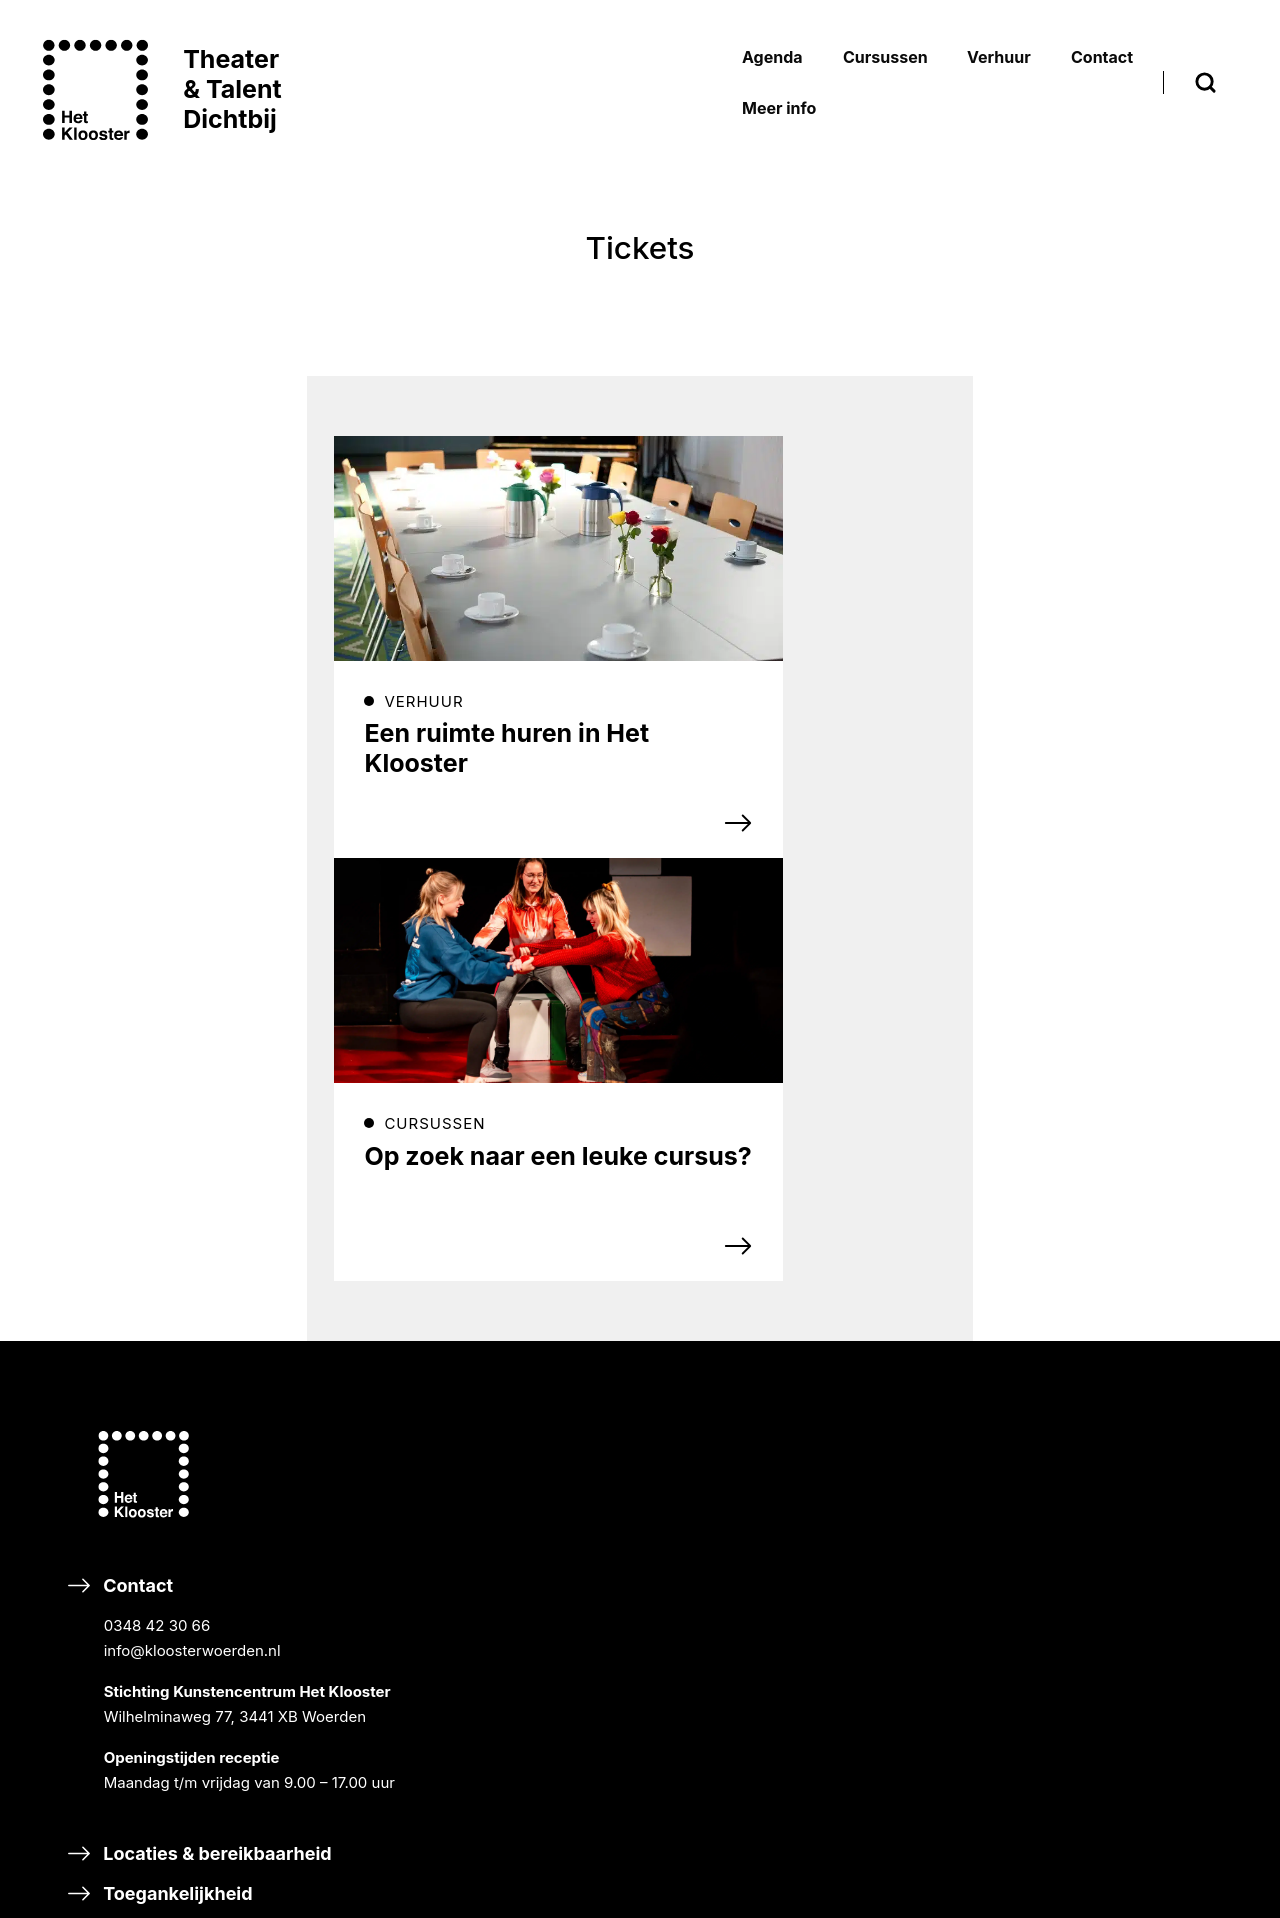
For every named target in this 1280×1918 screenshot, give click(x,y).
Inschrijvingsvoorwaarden (1179, 1339)
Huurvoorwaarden (1152, 1393)
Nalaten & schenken (565, 1800)
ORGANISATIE (1137, 1152)
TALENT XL (932, 1480)
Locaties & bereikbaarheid (200, 1516)
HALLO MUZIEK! (949, 1627)
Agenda (904, 1031)
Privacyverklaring (1149, 1420)
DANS (913, 1377)
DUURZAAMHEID (1149, 1179)
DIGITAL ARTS (942, 1453)
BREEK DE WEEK (951, 1073)
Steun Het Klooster (560, 1695)
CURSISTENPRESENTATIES (988, 1149)
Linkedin (644, 1360)
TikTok (492, 1360)
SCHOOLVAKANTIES (1161, 1233)
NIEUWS (1118, 1098)
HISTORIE (1122, 1125)
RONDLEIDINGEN (953, 1176)
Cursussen (918, 1258)
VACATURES (1132, 1206)
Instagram (650, 1306)
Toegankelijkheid (161, 1556)
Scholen (906, 1535)
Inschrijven (537, 1173)
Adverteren (920, 1747)
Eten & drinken (149, 1596)
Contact (209, 1326)
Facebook (504, 1306)
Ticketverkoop (1139, 1447)
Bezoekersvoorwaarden (1172, 1366)
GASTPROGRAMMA (962, 1203)
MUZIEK (920, 1300)
